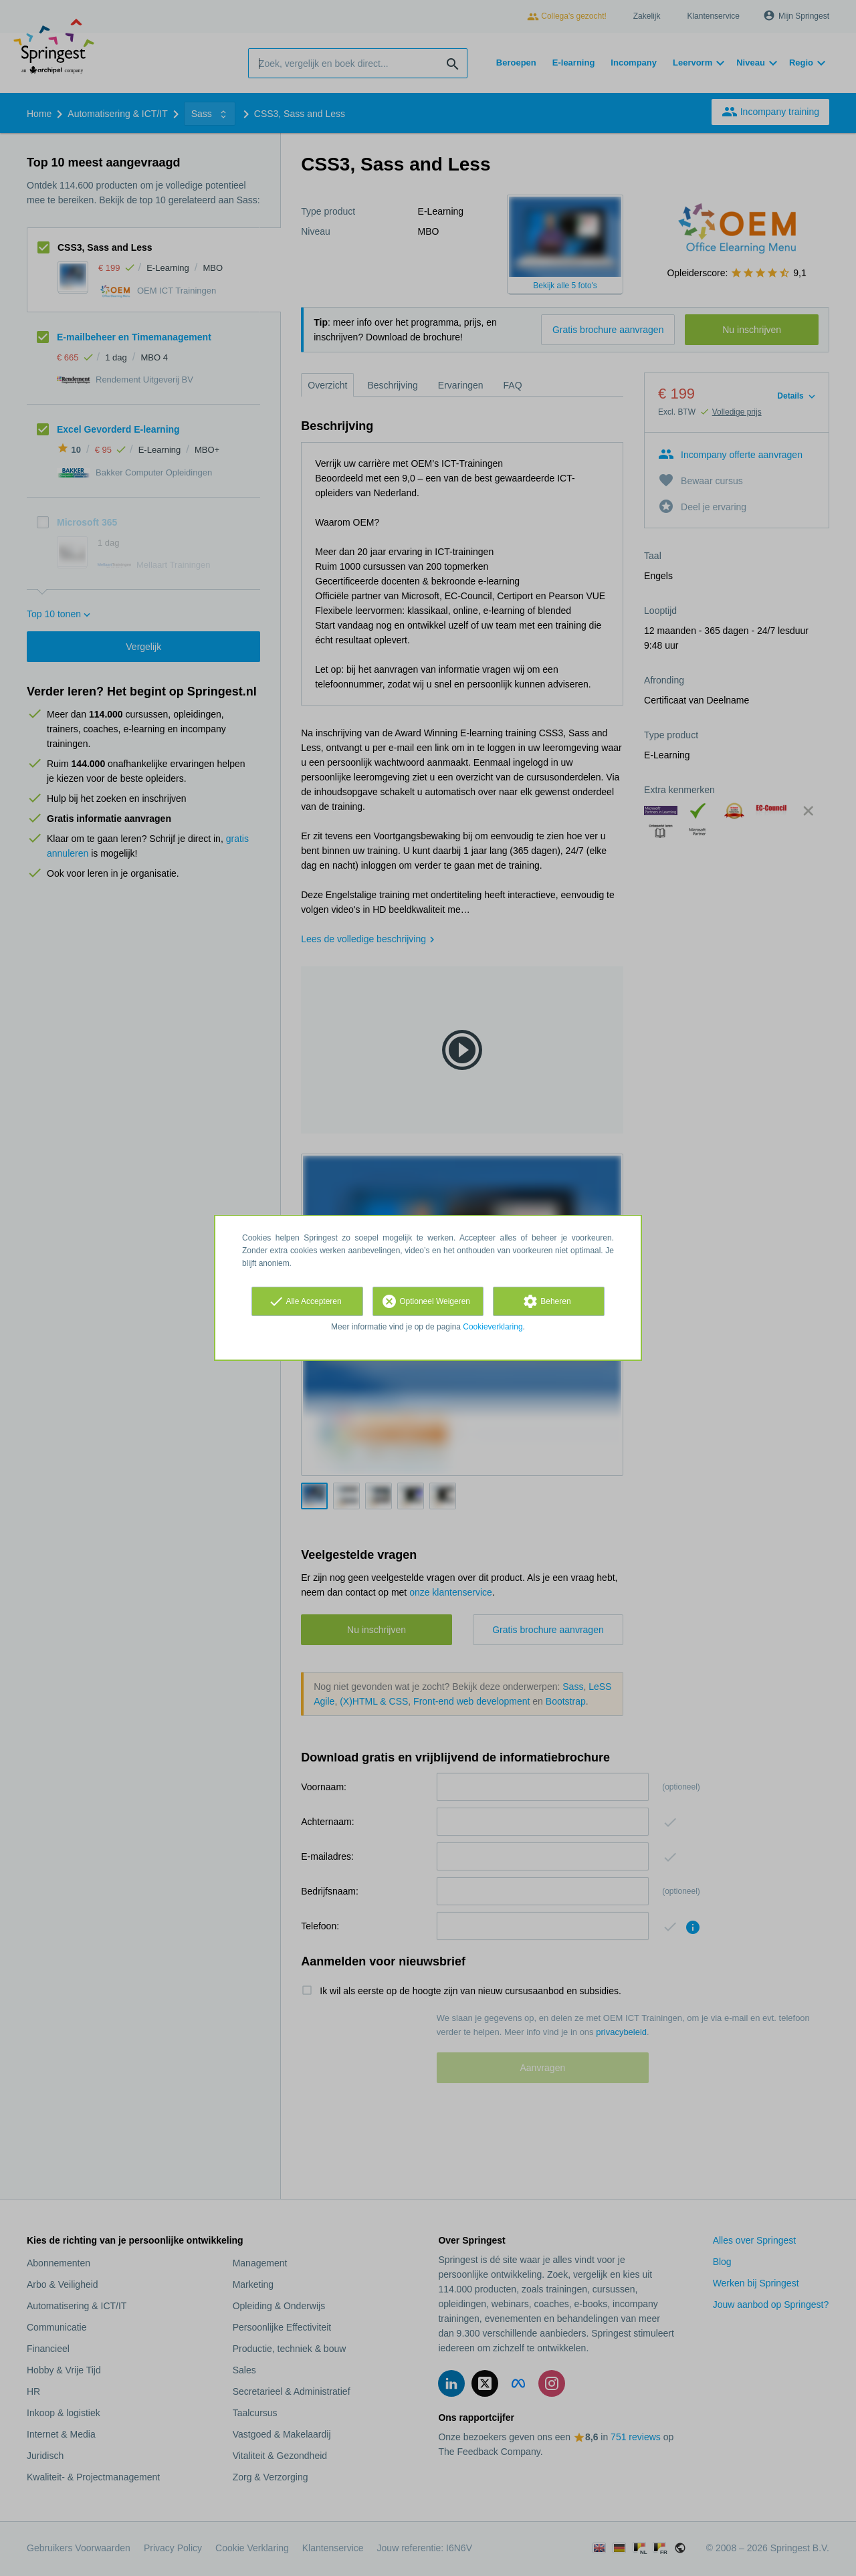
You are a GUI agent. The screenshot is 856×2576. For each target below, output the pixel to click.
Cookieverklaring (492, 1326)
